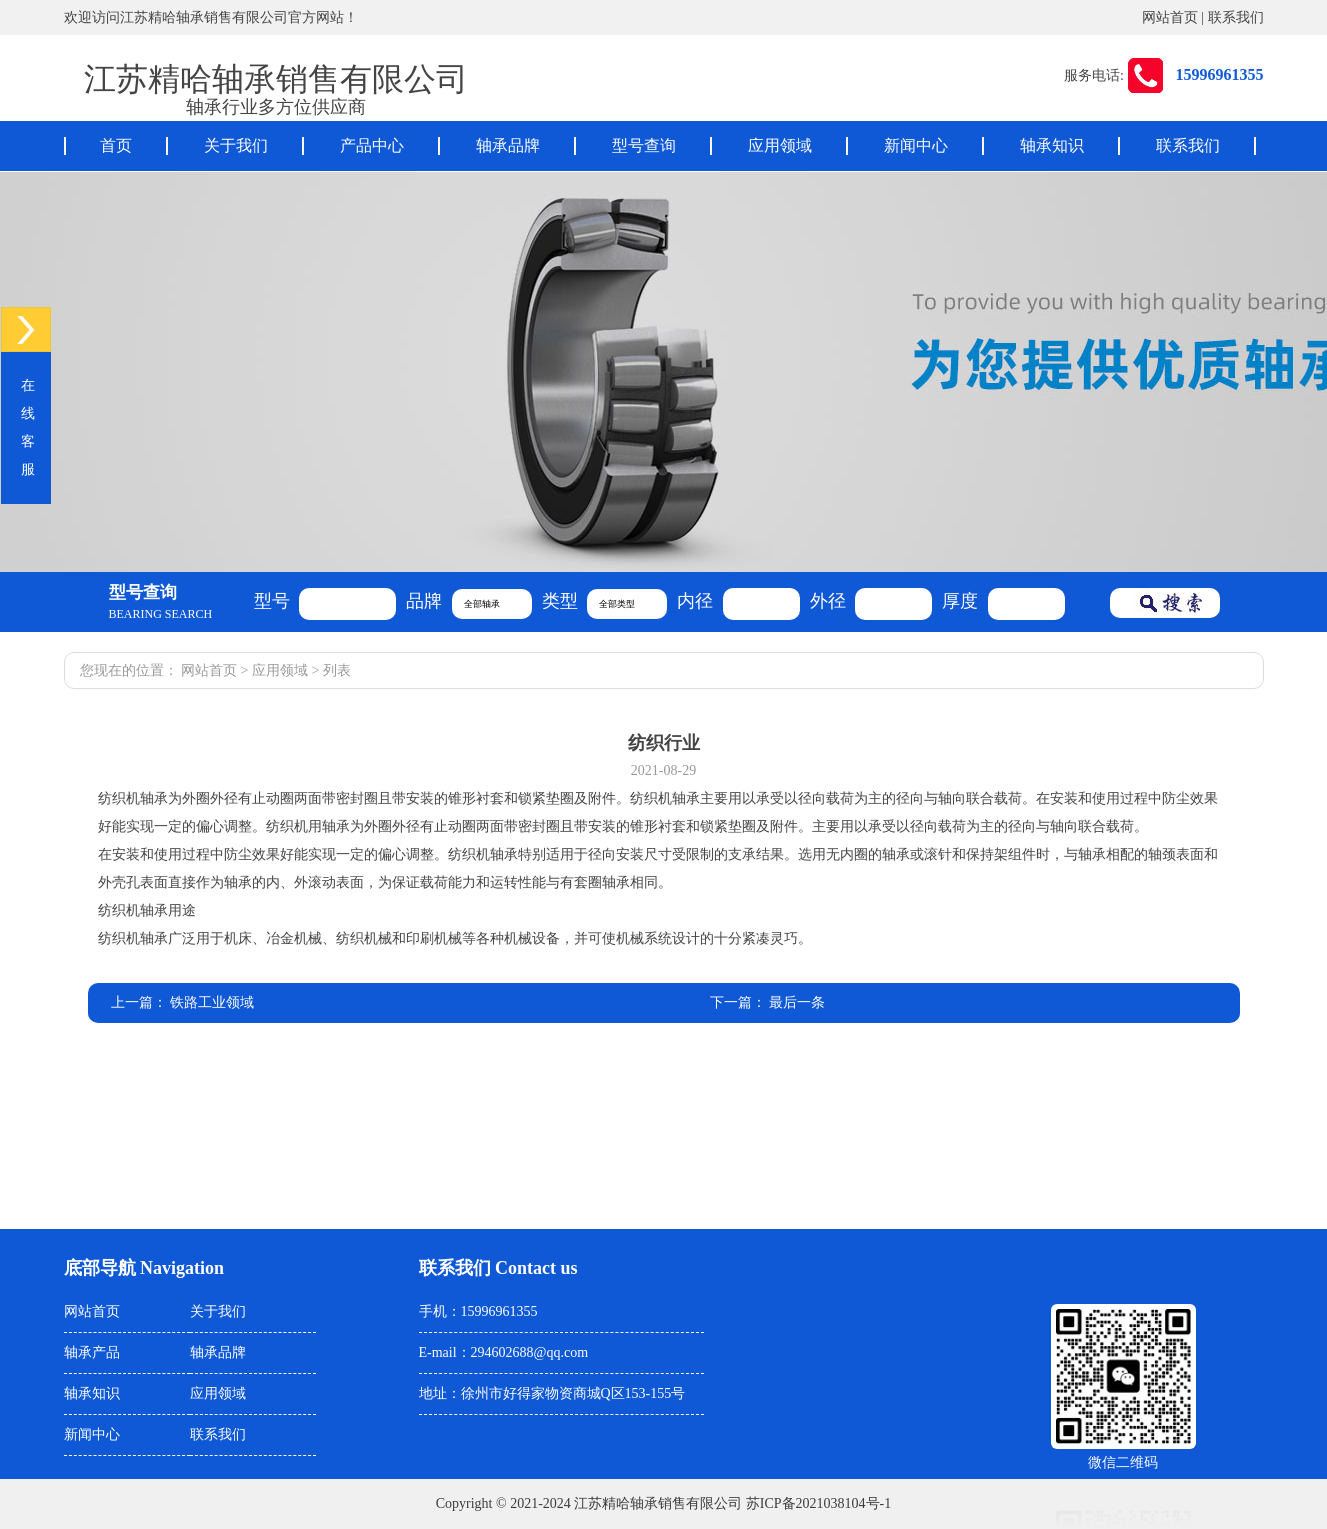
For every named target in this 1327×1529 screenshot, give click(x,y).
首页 (116, 145)
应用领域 (780, 145)
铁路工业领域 (212, 1002)
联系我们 (1236, 17)
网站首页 (1170, 17)
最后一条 (797, 1002)
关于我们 (236, 145)
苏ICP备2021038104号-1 (818, 1503)
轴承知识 (1052, 145)
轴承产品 (92, 1352)
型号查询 (644, 145)
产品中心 (372, 145)
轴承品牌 (508, 145)
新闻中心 (916, 145)
